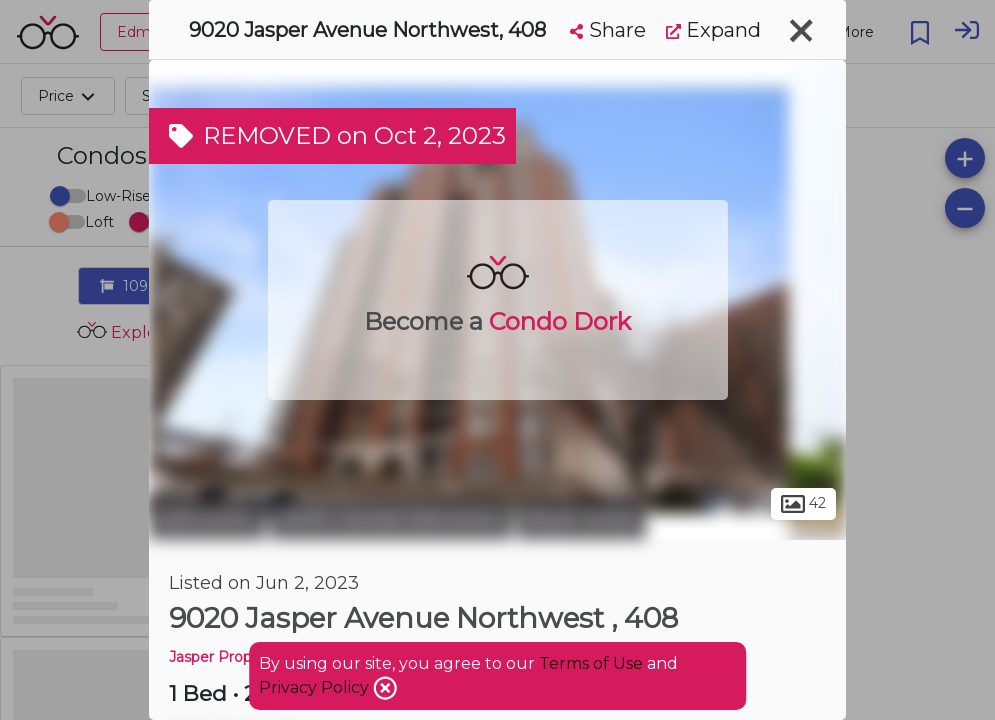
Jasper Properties (230, 657)
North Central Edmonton (391, 518)
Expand (713, 30)
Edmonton (207, 518)
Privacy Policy (316, 687)
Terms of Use (591, 663)
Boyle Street (581, 518)
